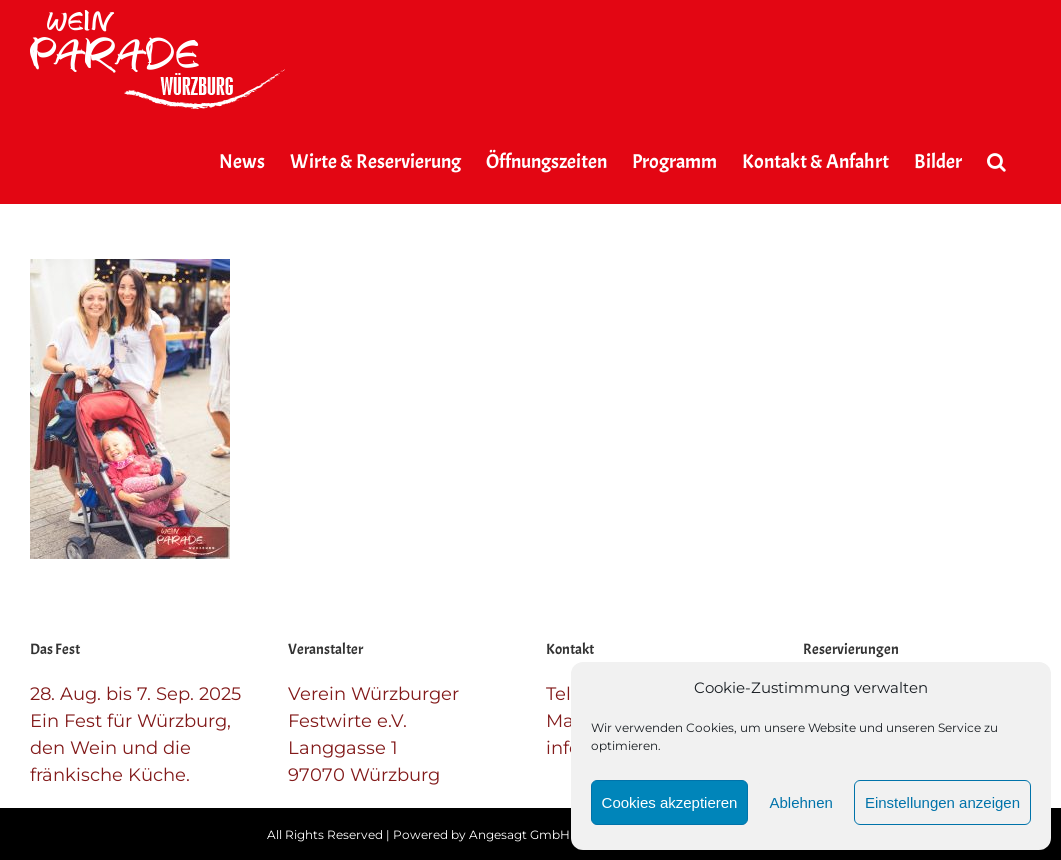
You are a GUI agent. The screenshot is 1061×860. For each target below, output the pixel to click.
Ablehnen (800, 802)
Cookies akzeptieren (670, 802)
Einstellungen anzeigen (942, 802)
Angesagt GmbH (519, 834)
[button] (996, 162)
